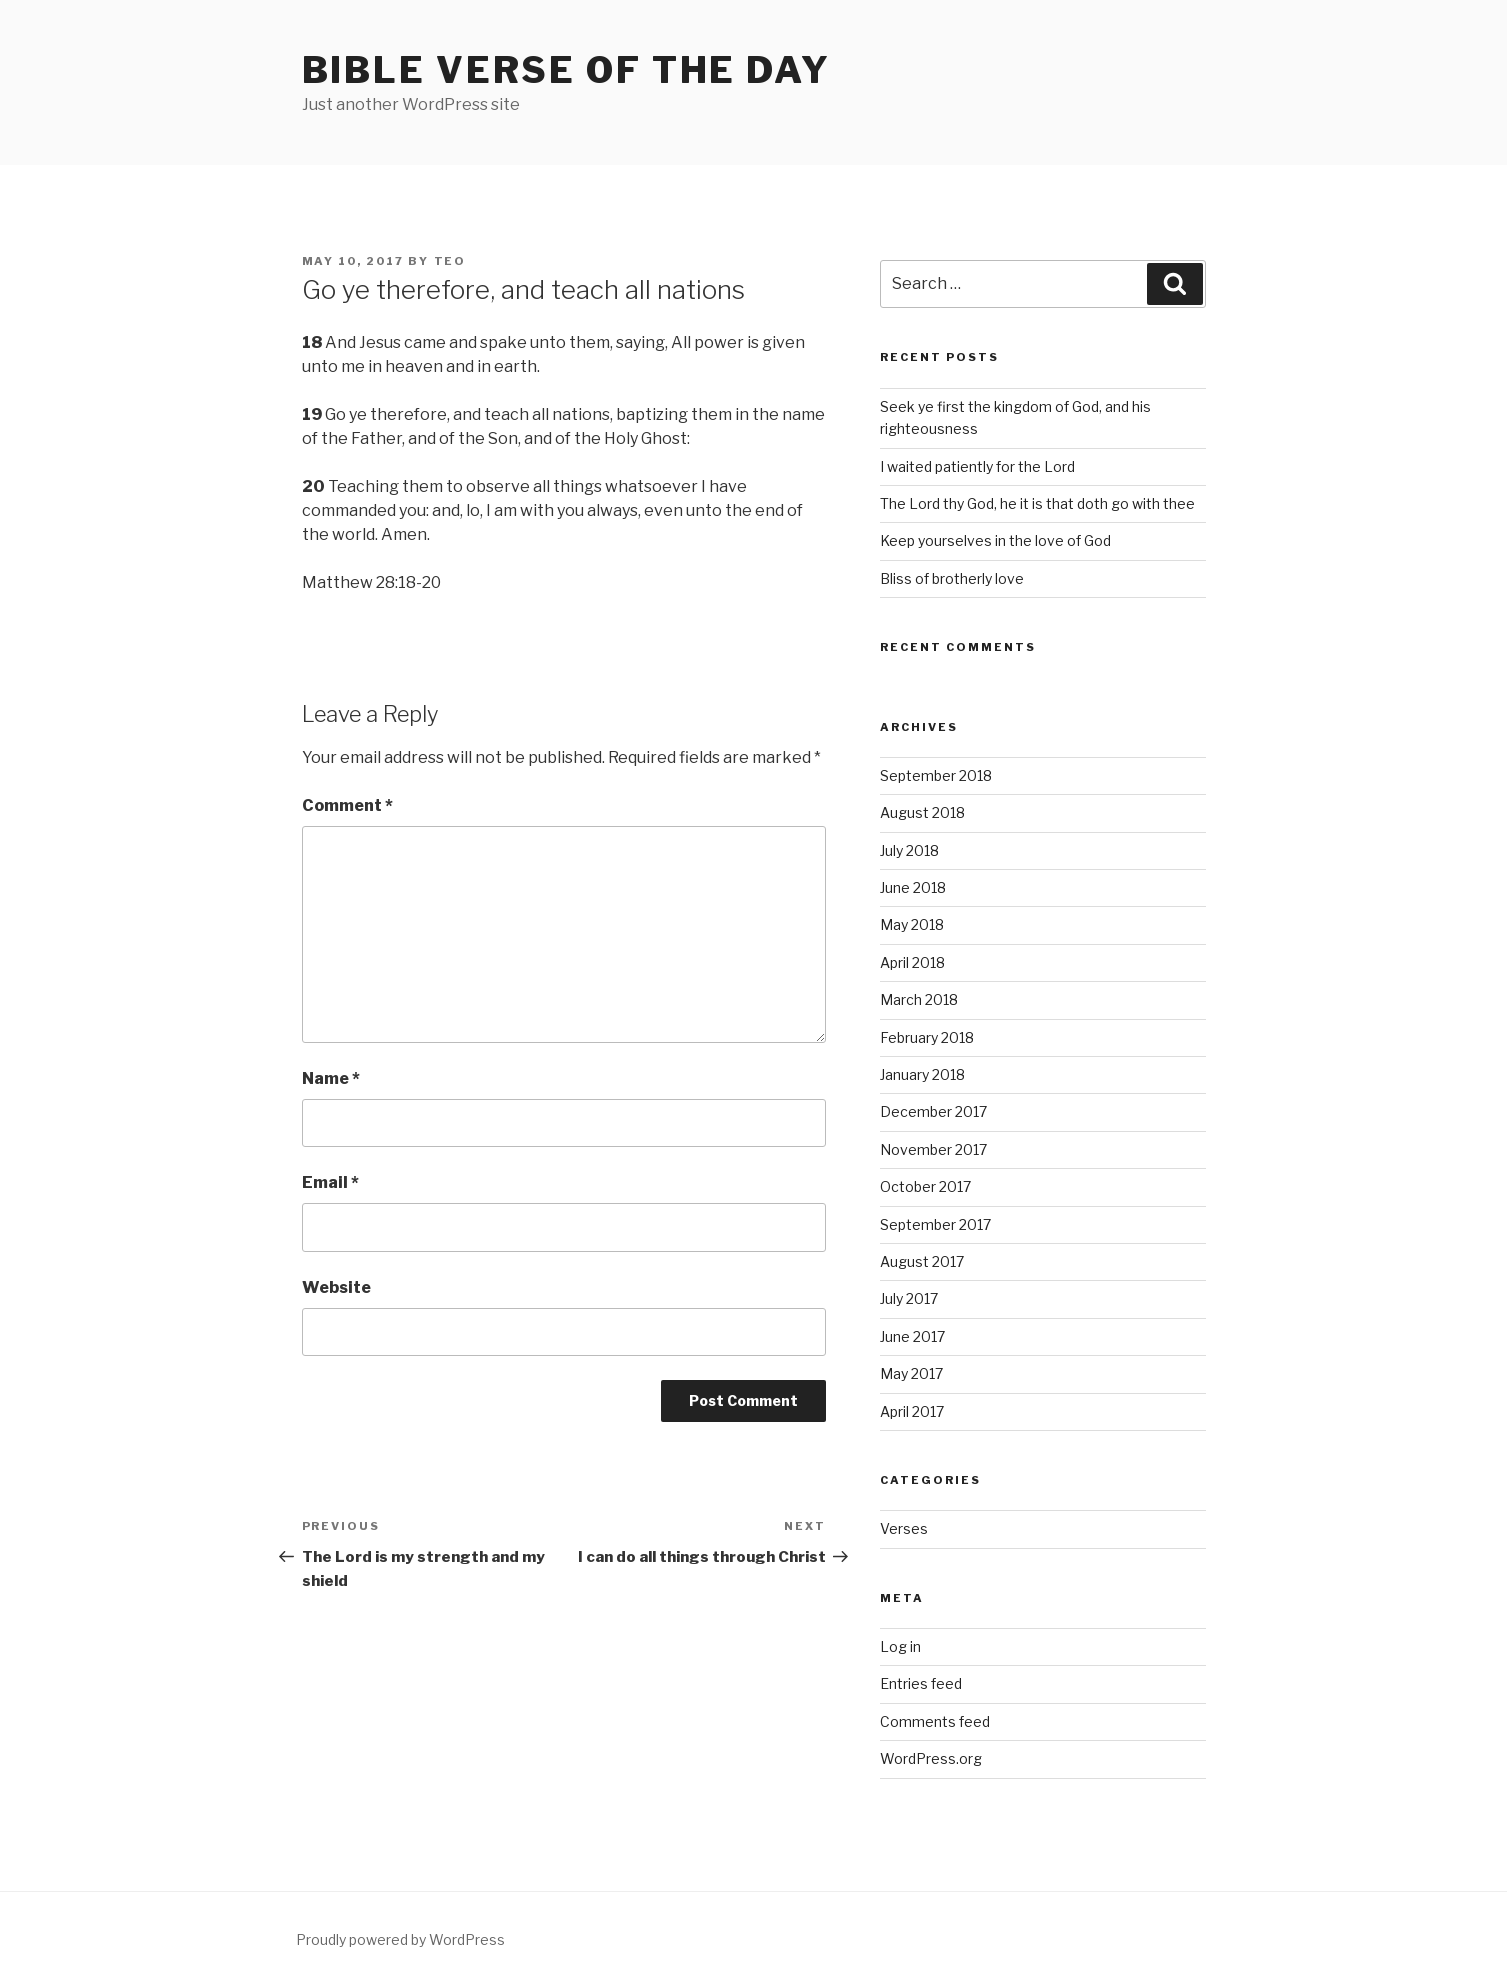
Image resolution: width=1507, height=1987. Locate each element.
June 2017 (912, 1336)
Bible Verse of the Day (566, 70)
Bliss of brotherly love (952, 578)
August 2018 (922, 812)
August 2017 (922, 1261)
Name (331, 1078)
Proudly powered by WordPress (400, 1939)
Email (330, 1182)
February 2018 (927, 1037)
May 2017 (911, 1373)
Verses (904, 1528)
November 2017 (933, 1149)
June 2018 (913, 887)
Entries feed (921, 1683)
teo (450, 261)
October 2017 (925, 1186)
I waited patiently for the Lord (977, 466)
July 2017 (909, 1298)
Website (336, 1287)
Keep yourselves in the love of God (995, 540)
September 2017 (935, 1224)
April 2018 (912, 962)
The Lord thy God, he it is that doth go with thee (1037, 503)
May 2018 (912, 924)
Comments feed (935, 1721)
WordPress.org (931, 1758)
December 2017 (933, 1111)
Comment (347, 805)
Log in (900, 1646)
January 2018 (922, 1074)
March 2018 (919, 999)
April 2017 (912, 1411)
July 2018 (909, 850)
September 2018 (936, 775)
